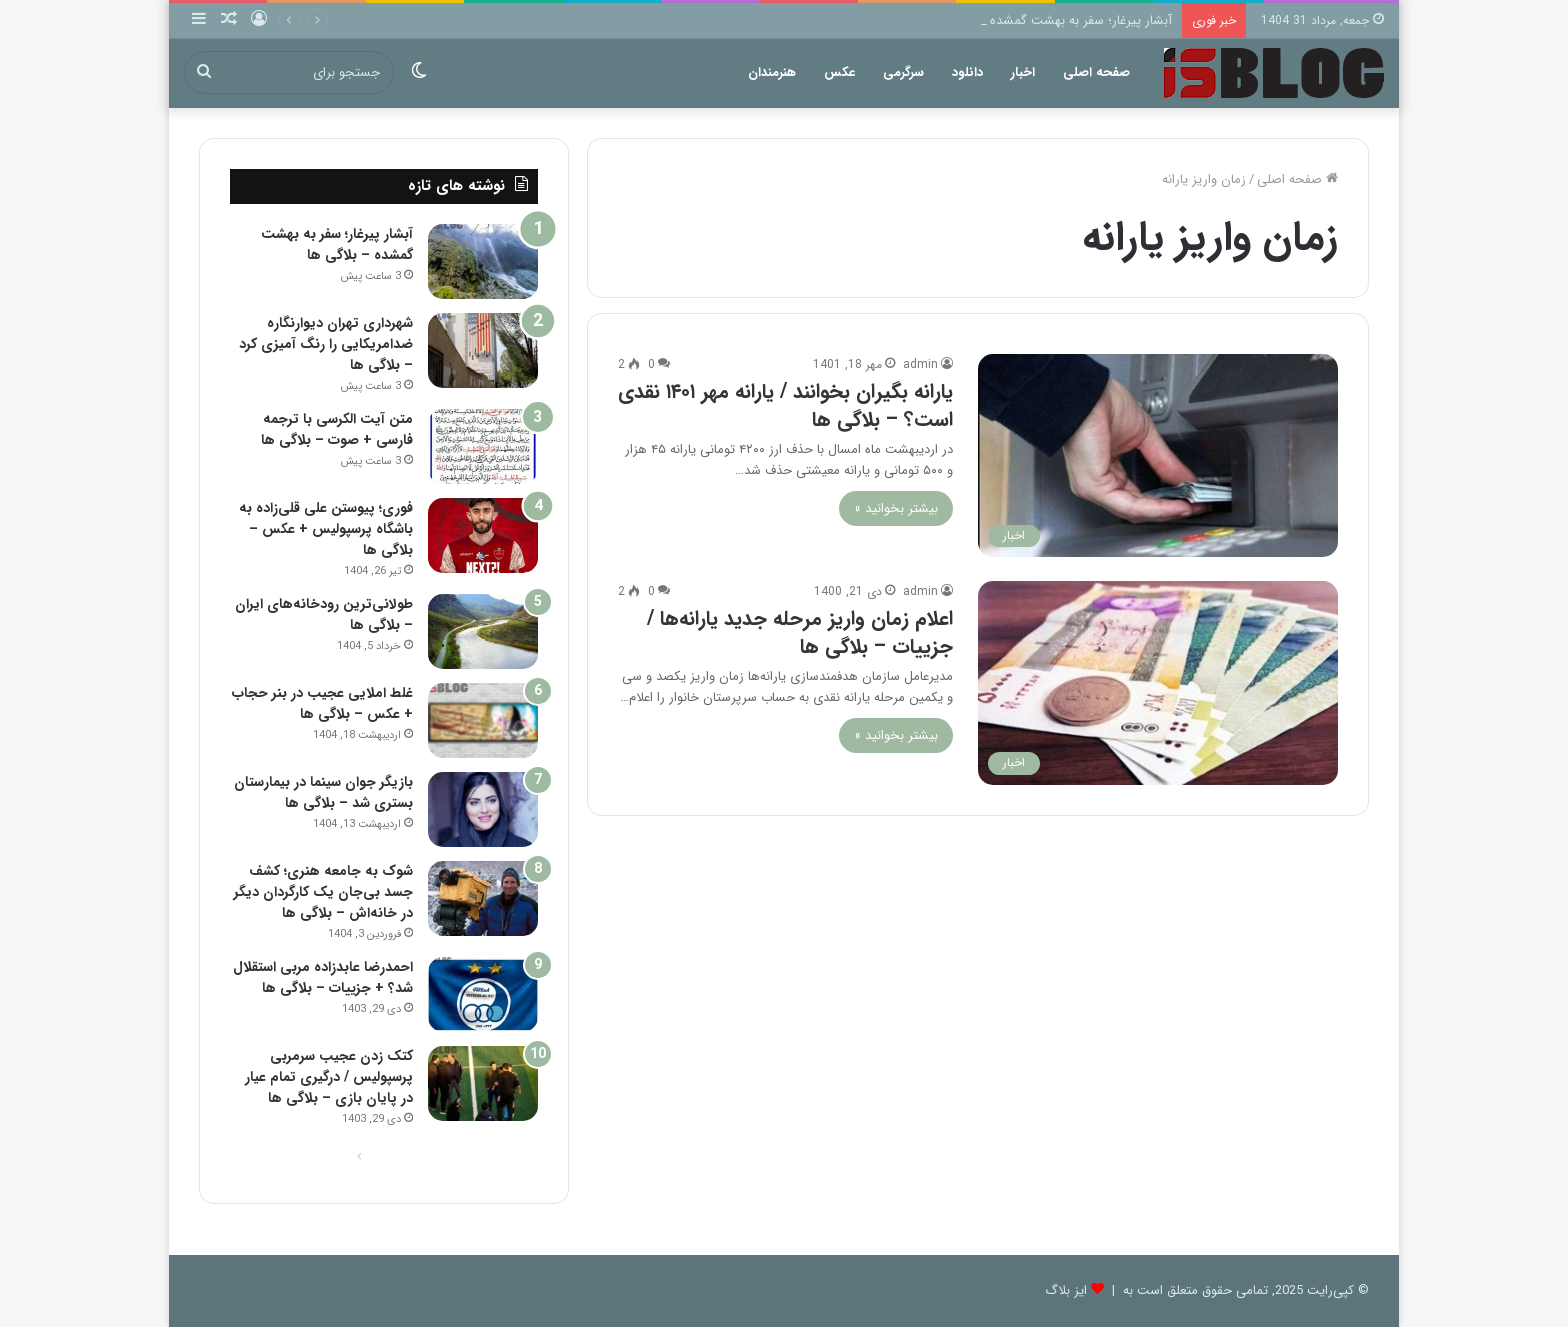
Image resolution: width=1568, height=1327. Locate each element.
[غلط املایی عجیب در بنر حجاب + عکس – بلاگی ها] (483, 720)
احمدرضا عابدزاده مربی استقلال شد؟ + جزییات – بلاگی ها (323, 977)
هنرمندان (772, 72)
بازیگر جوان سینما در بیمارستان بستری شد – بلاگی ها (323, 792)
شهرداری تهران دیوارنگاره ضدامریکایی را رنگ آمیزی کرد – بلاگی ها (326, 344)
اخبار (1023, 72)
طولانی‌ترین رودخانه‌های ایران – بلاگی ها (324, 614)
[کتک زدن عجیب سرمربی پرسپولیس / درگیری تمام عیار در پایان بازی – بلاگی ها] (483, 1083)
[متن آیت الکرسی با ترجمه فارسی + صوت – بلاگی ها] (483, 446)
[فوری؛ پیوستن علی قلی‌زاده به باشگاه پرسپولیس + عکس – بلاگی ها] (483, 535)
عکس (839, 72)
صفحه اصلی (1096, 72)
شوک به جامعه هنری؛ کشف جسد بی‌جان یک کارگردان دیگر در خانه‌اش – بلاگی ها (323, 892)
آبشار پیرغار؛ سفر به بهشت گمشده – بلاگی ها (1050, 20)
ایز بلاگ (1066, 1290)
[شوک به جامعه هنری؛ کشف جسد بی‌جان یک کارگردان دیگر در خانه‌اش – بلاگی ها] (483, 898)
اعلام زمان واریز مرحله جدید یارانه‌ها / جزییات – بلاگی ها (800, 632)
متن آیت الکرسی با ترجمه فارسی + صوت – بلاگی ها (337, 429)
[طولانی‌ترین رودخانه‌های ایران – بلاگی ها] (483, 631)
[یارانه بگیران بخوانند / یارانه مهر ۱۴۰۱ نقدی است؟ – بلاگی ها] (1158, 455)
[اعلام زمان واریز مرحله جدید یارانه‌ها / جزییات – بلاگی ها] (1158, 682)
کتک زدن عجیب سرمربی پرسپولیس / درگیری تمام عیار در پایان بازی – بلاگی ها (329, 1077)
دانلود (967, 72)
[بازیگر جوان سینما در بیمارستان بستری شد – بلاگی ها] (483, 809)
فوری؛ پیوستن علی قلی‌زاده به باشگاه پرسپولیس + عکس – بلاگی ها (326, 529)
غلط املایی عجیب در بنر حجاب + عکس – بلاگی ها (322, 703)
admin (920, 364)
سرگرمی (903, 72)
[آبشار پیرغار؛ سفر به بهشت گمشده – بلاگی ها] (483, 261)
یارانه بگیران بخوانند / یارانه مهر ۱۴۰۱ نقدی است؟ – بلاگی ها (785, 405)
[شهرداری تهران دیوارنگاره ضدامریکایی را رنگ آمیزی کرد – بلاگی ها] (483, 350)
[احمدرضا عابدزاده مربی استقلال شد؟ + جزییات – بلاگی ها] (483, 994)
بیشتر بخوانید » (896, 508)
